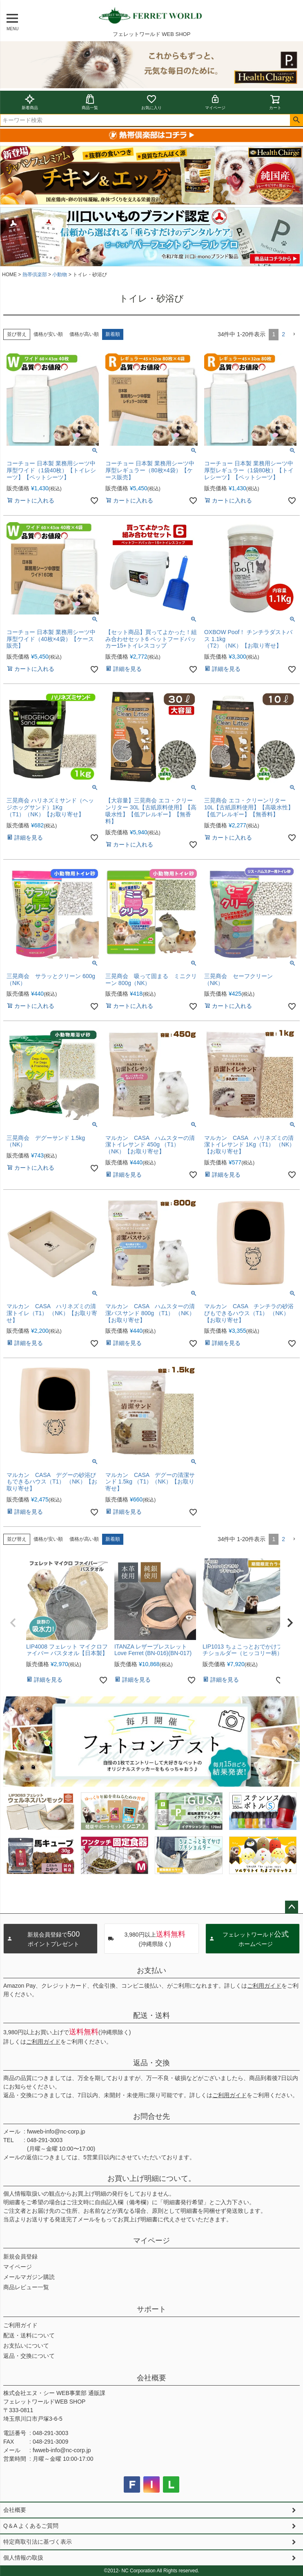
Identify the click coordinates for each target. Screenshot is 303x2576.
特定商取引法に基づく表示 (37, 2541)
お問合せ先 (151, 2116)
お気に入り (151, 102)
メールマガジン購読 (29, 2277)
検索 (296, 120)
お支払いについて (26, 2345)
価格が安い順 (48, 334)
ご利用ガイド (264, 1985)
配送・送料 (151, 2015)
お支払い (151, 1970)
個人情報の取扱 (23, 2557)
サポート (151, 2309)
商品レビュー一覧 (26, 2287)
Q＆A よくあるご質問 (30, 2525)
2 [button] (283, 334)
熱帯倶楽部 (34, 274)
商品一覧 (90, 102)
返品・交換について (29, 2356)
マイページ (215, 102)
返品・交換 (151, 2063)
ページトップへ (291, 1907)
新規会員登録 (20, 2256)
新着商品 (30, 102)
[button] (294, 334)
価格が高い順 (84, 334)
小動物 (59, 274)
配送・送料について (29, 2335)
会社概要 (151, 2378)
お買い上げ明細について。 (151, 2178)
